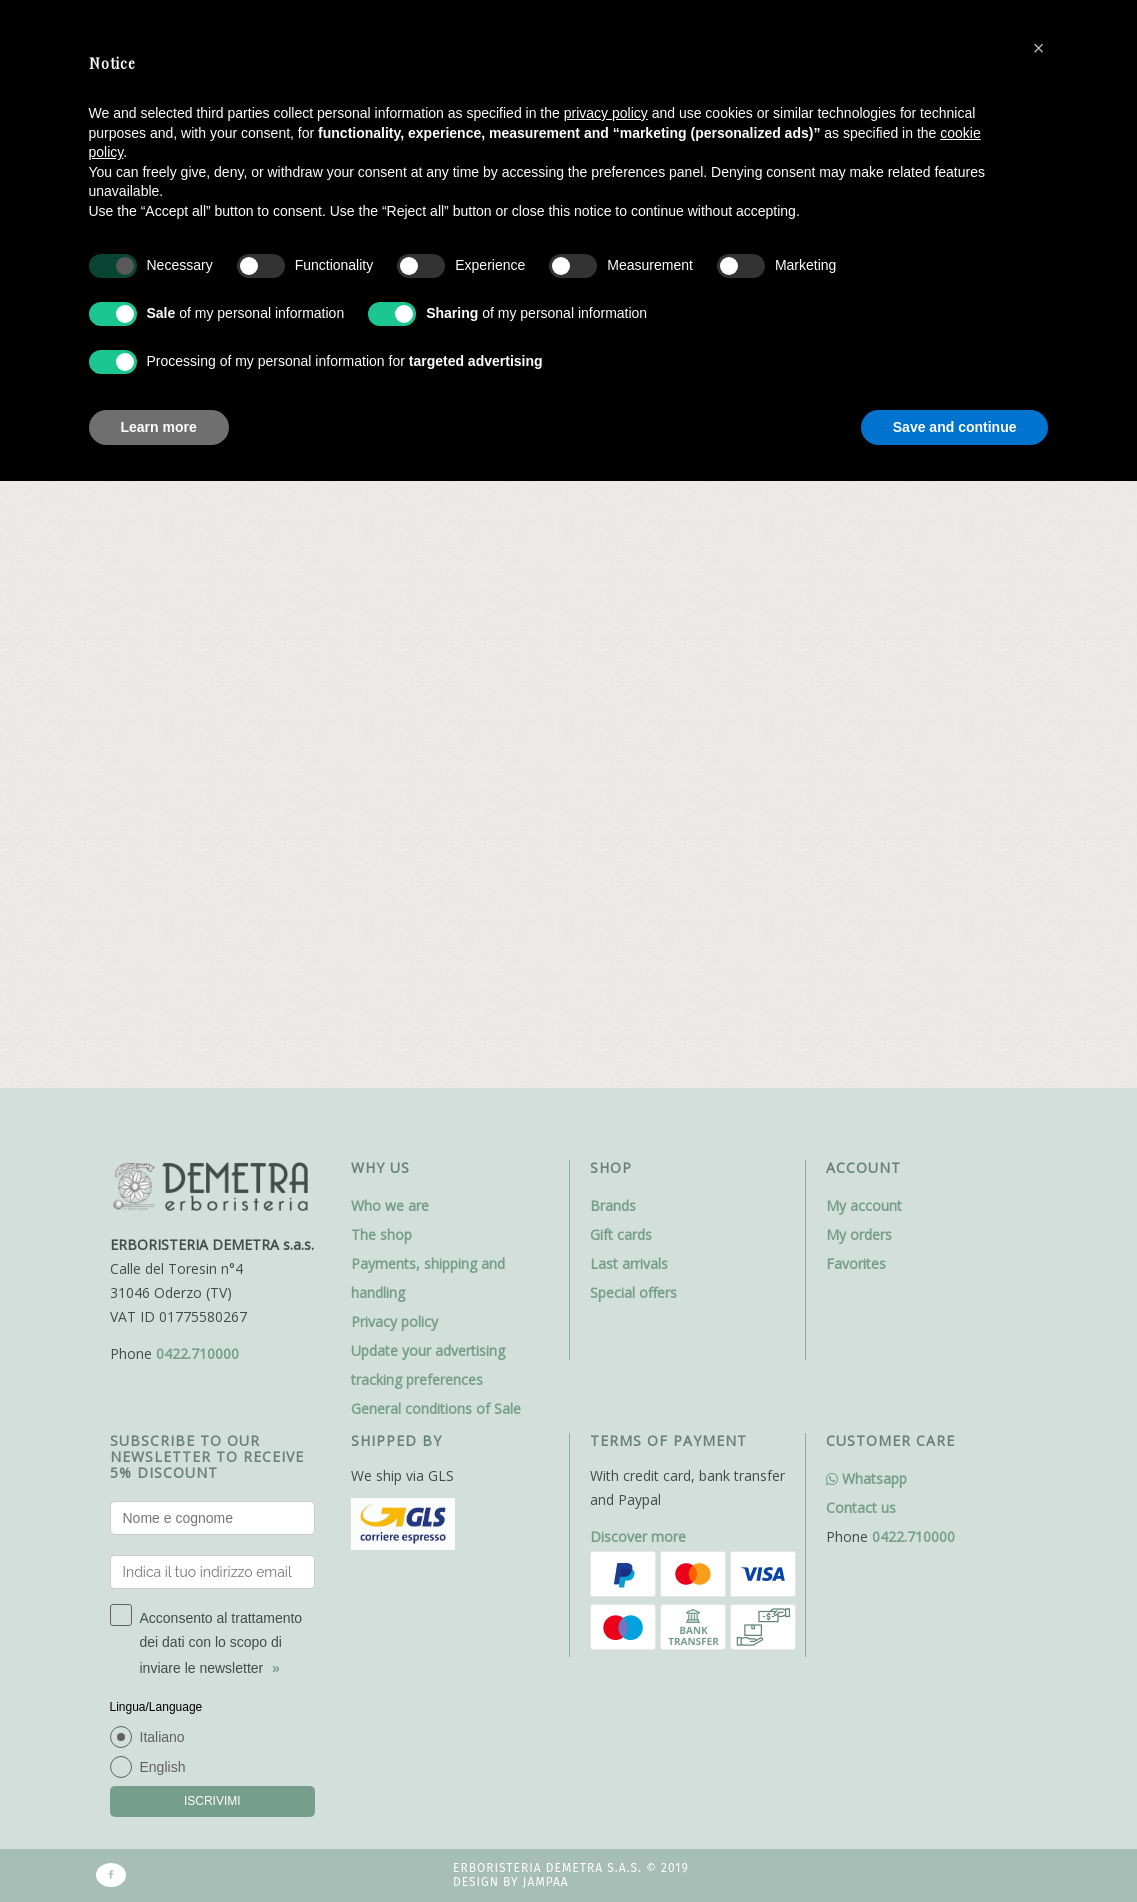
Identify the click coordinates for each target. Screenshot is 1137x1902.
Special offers (633, 732)
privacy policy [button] (606, 113)
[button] (1039, 48)
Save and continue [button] (955, 427)
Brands (613, 645)
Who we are (390, 645)
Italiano (162, 1177)
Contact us (861, 947)
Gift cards (621, 674)
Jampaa (546, 1323)
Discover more (638, 976)
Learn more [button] (159, 427)
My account (864, 645)
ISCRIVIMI (212, 1241)
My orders (859, 674)
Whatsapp (866, 918)
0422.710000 (197, 793)
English (163, 1207)
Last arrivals (629, 703)
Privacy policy (394, 761)
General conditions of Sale (436, 848)
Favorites (856, 703)
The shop (381, 674)
